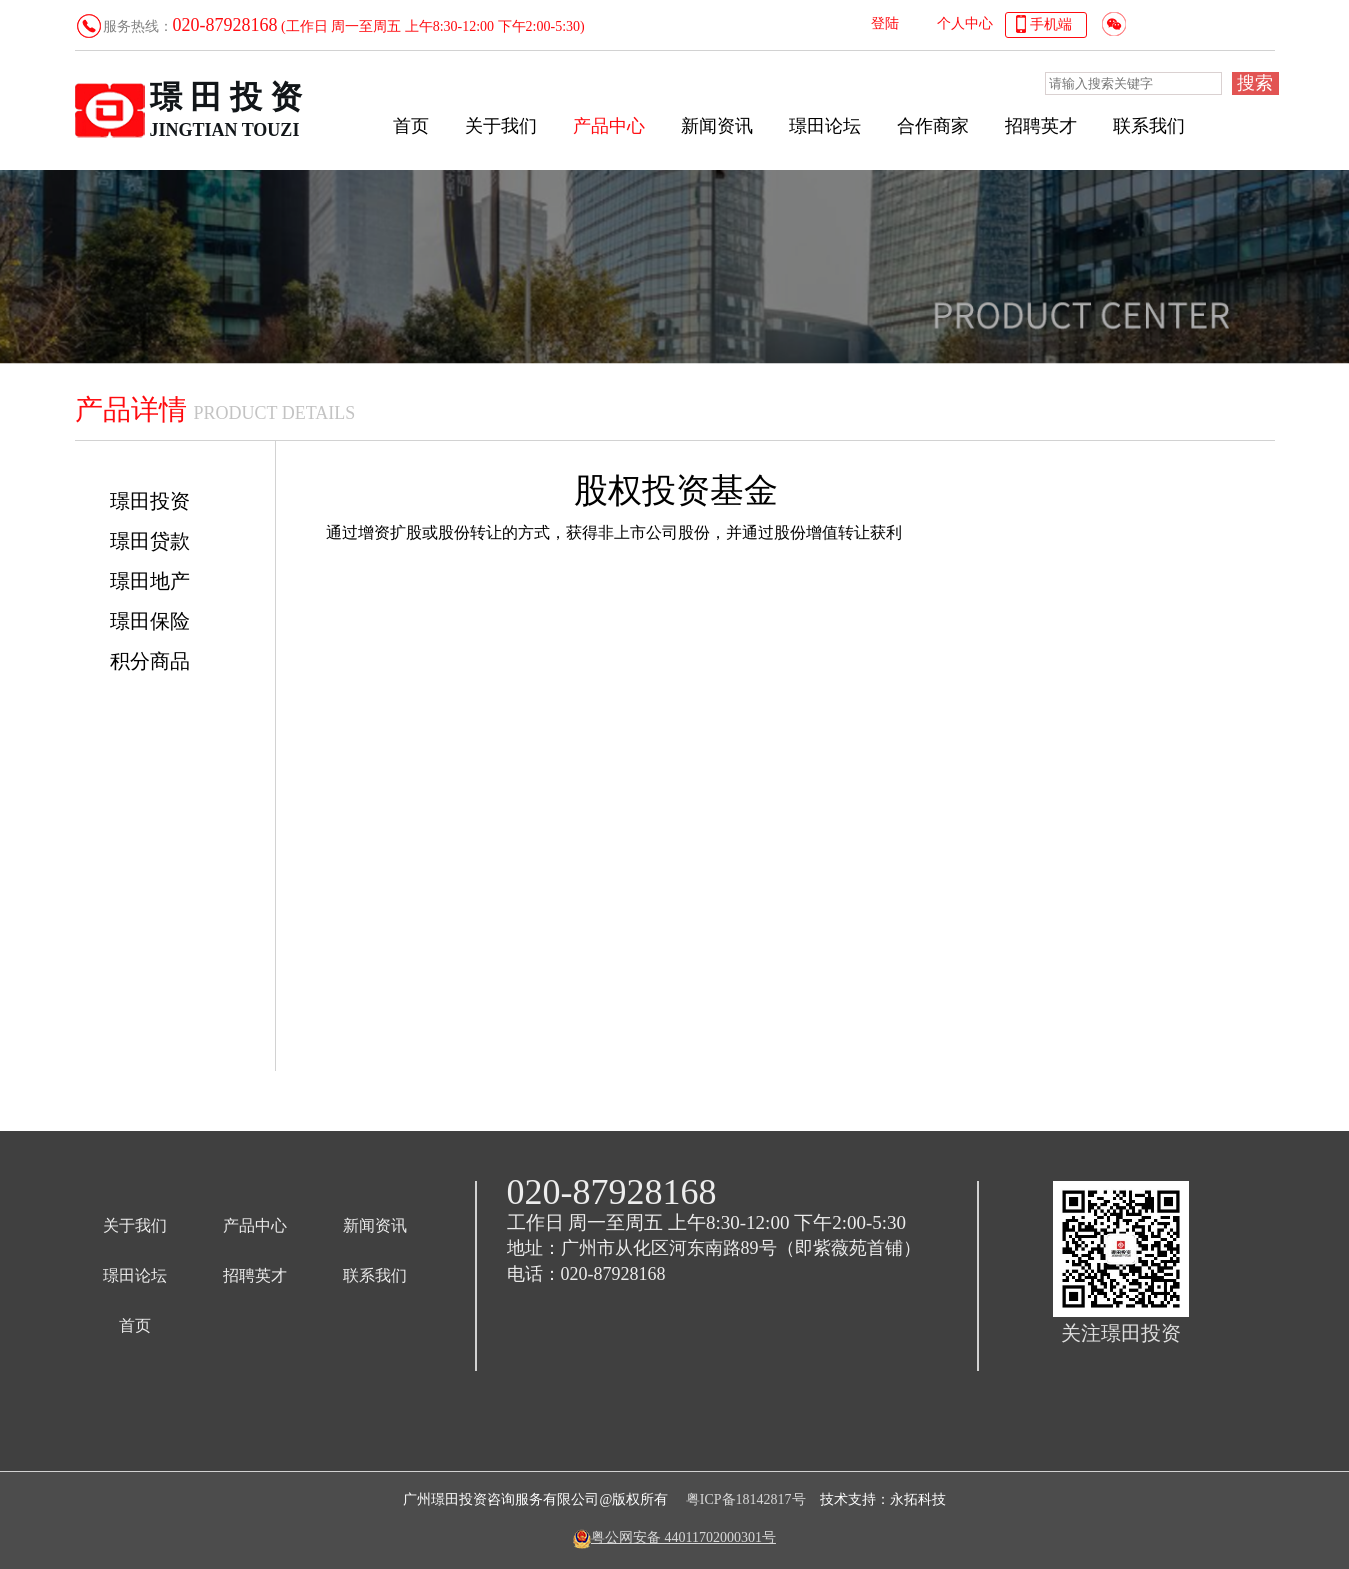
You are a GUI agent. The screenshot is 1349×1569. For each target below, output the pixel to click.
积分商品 (150, 661)
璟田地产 (150, 581)
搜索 (1255, 83)
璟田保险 (150, 621)
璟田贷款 (150, 541)
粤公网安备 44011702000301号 (683, 1537)
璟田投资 (150, 501)
